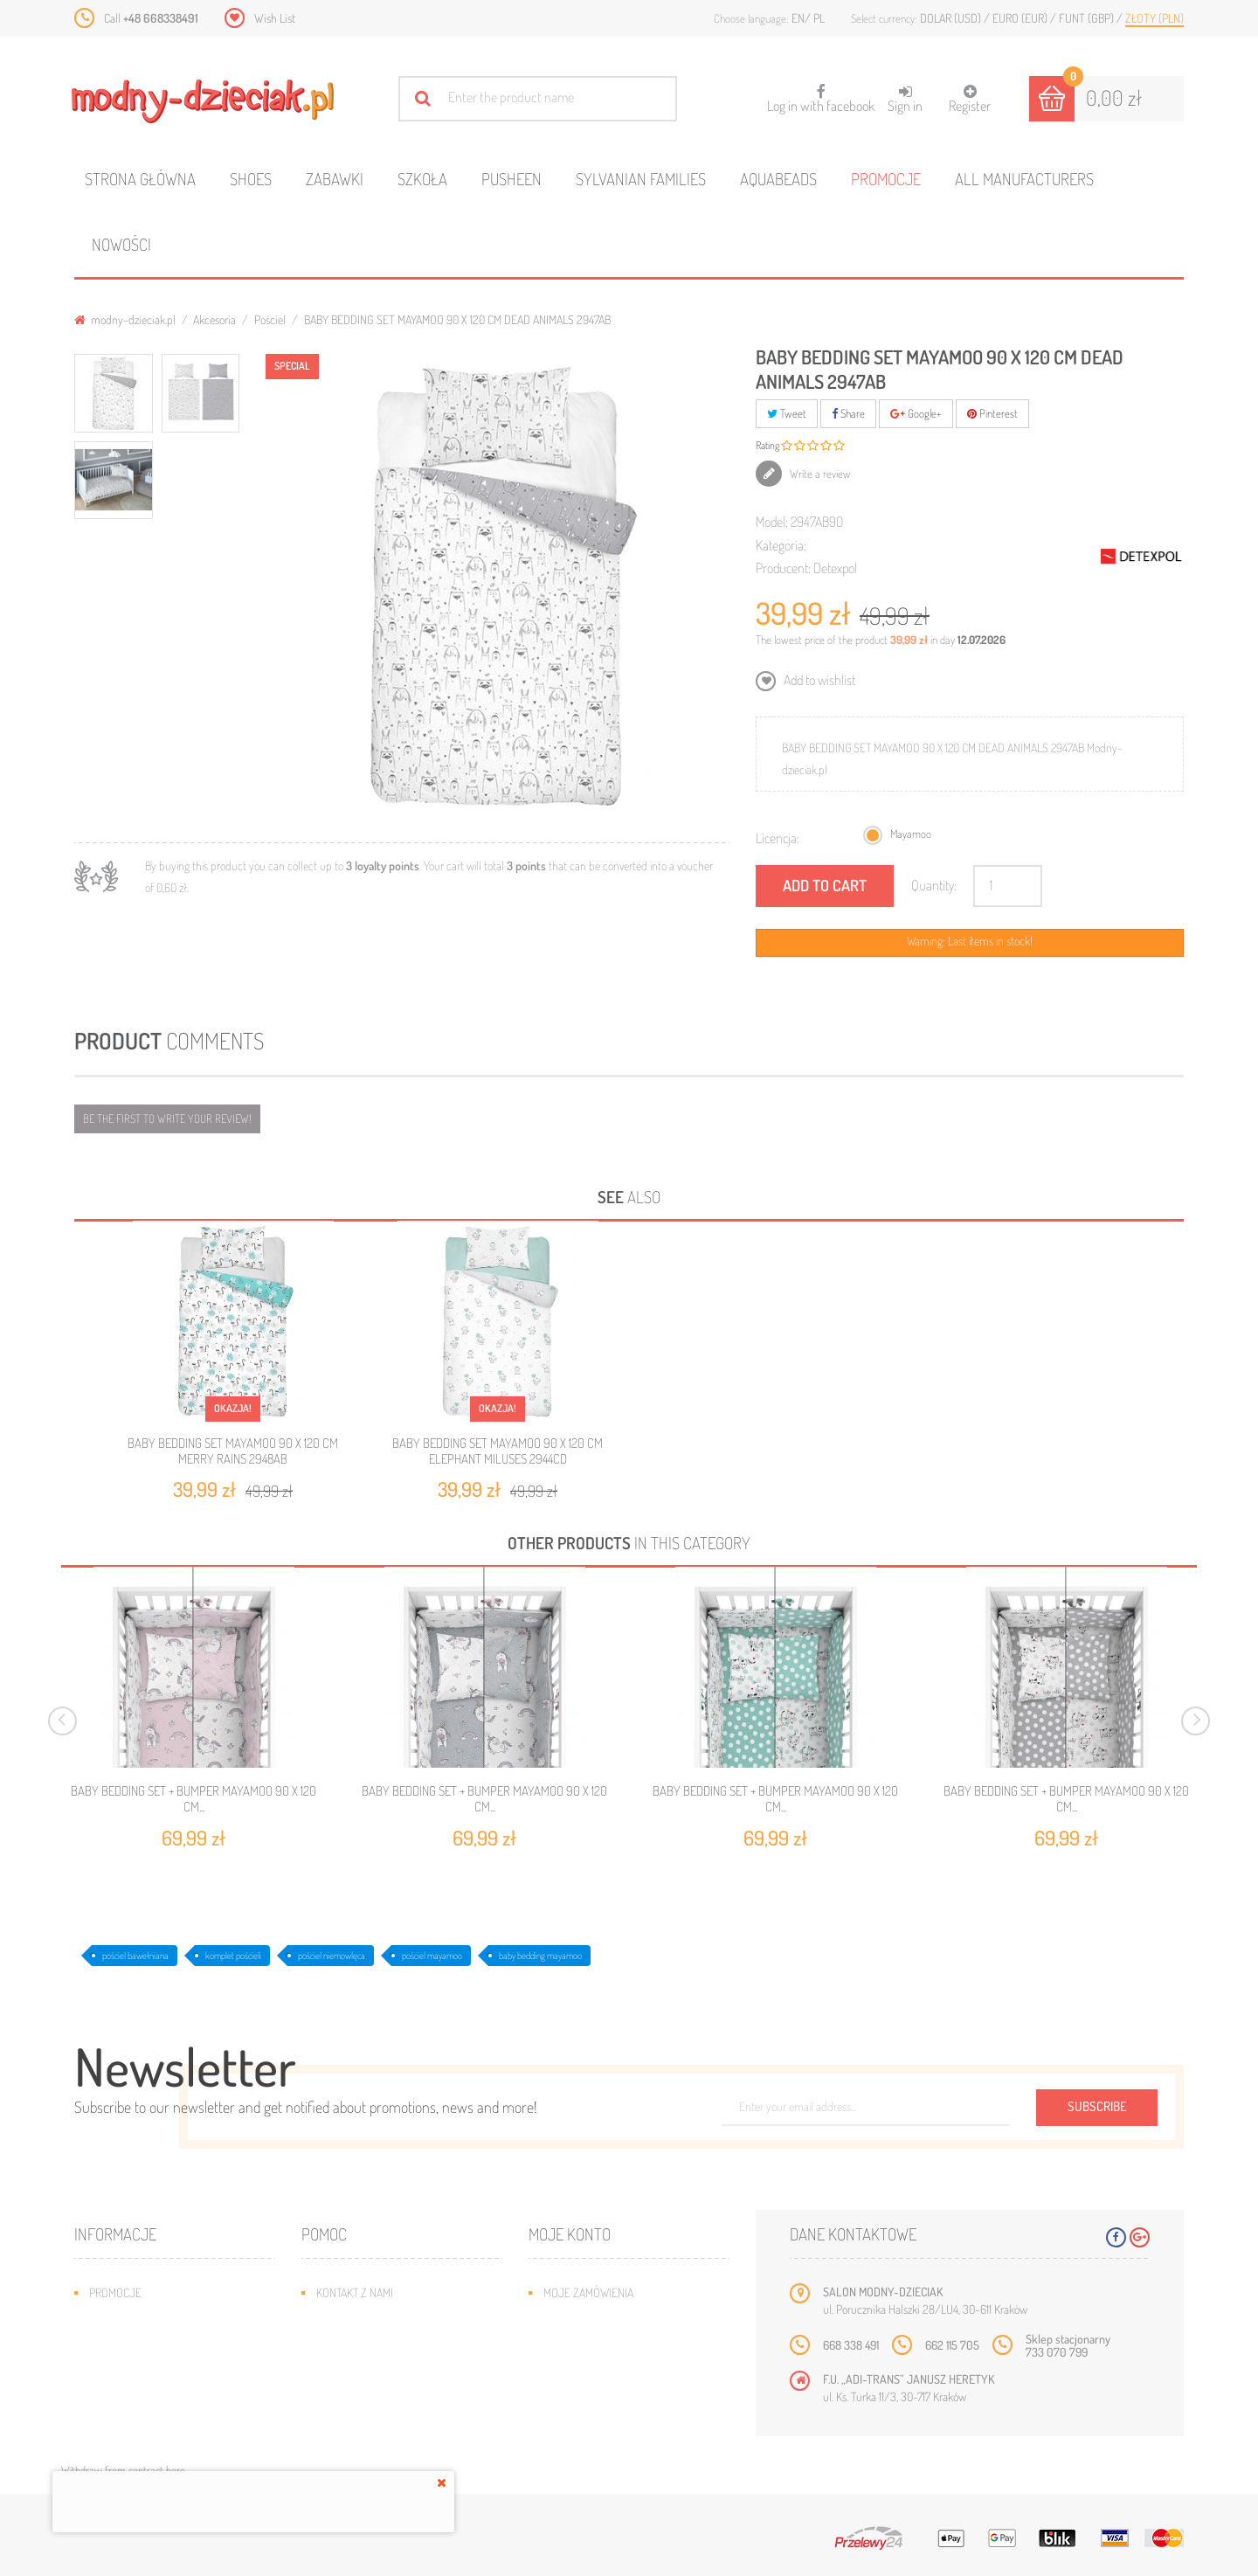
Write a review (819, 474)
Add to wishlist (818, 680)
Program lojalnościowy (153, 2371)
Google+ (916, 413)
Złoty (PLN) (1154, 17)
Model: (772, 521)
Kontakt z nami (354, 2292)
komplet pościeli (233, 1955)
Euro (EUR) (1021, 17)
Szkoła (422, 179)
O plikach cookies (135, 2397)
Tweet (786, 413)
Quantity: (934, 885)
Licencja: (777, 838)
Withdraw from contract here (123, 2470)
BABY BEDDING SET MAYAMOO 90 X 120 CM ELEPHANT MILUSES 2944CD (497, 1451)
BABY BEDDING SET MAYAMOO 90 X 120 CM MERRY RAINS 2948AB (233, 1451)
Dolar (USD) (952, 17)
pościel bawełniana (135, 1955)
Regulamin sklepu (363, 2397)
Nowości (121, 244)
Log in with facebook (820, 93)
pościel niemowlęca (331, 1955)
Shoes (251, 179)
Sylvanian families (641, 179)
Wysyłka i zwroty (362, 2344)
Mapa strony (349, 2318)
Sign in (905, 99)
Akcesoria (214, 319)
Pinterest (992, 413)
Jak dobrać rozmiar (368, 2371)
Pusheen (511, 179)
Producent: (783, 568)
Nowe (103, 2318)
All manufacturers (1024, 179)
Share (848, 413)
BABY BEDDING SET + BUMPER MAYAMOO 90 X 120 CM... (193, 1799)
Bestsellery (121, 2344)
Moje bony (571, 2397)
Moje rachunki (582, 2318)
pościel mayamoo (432, 1955)
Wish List (274, 17)
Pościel (270, 319)
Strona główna (140, 179)
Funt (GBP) (1087, 17)
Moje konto (570, 2234)
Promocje (886, 179)
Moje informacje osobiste (613, 2371)
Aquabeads (778, 179)
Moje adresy (577, 2344)
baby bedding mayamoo (540, 1955)
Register (970, 99)
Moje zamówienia (588, 2292)
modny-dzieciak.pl (125, 319)
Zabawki (334, 179)
